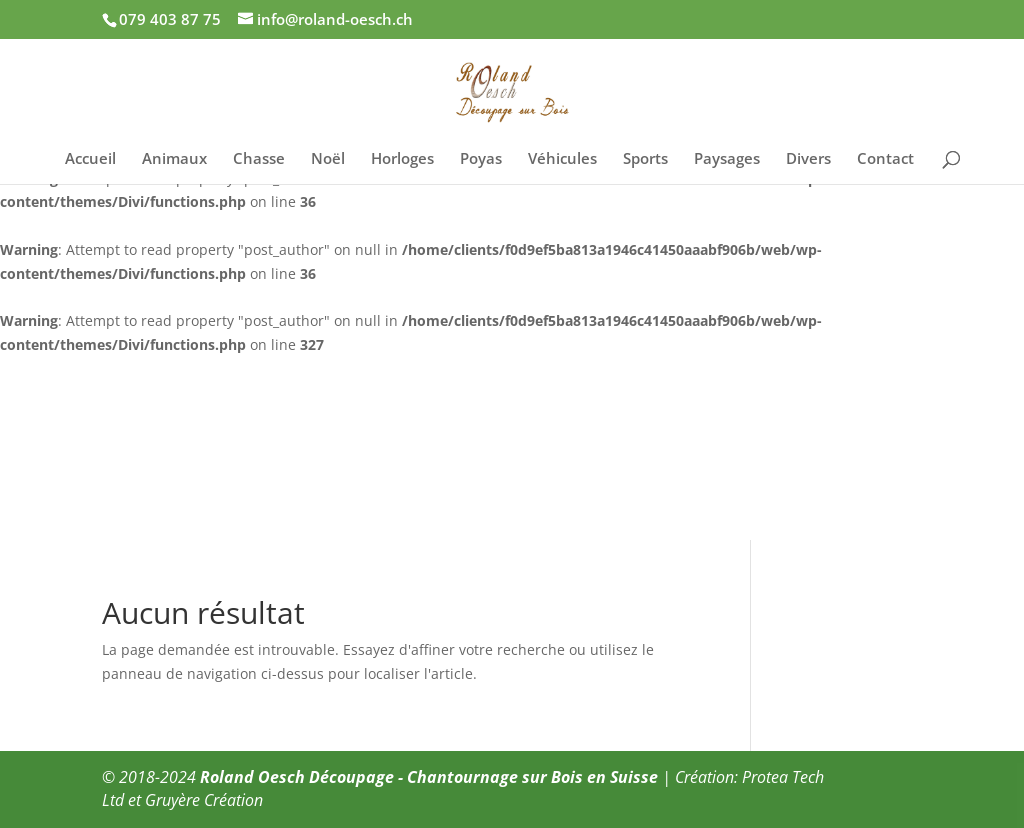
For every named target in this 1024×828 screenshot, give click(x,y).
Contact (885, 159)
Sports (645, 159)
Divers (808, 159)
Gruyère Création (204, 800)
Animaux (174, 159)
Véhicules (562, 159)
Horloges (402, 159)
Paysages (727, 159)
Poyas (481, 159)
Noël (328, 159)
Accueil (90, 159)
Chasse (259, 159)
